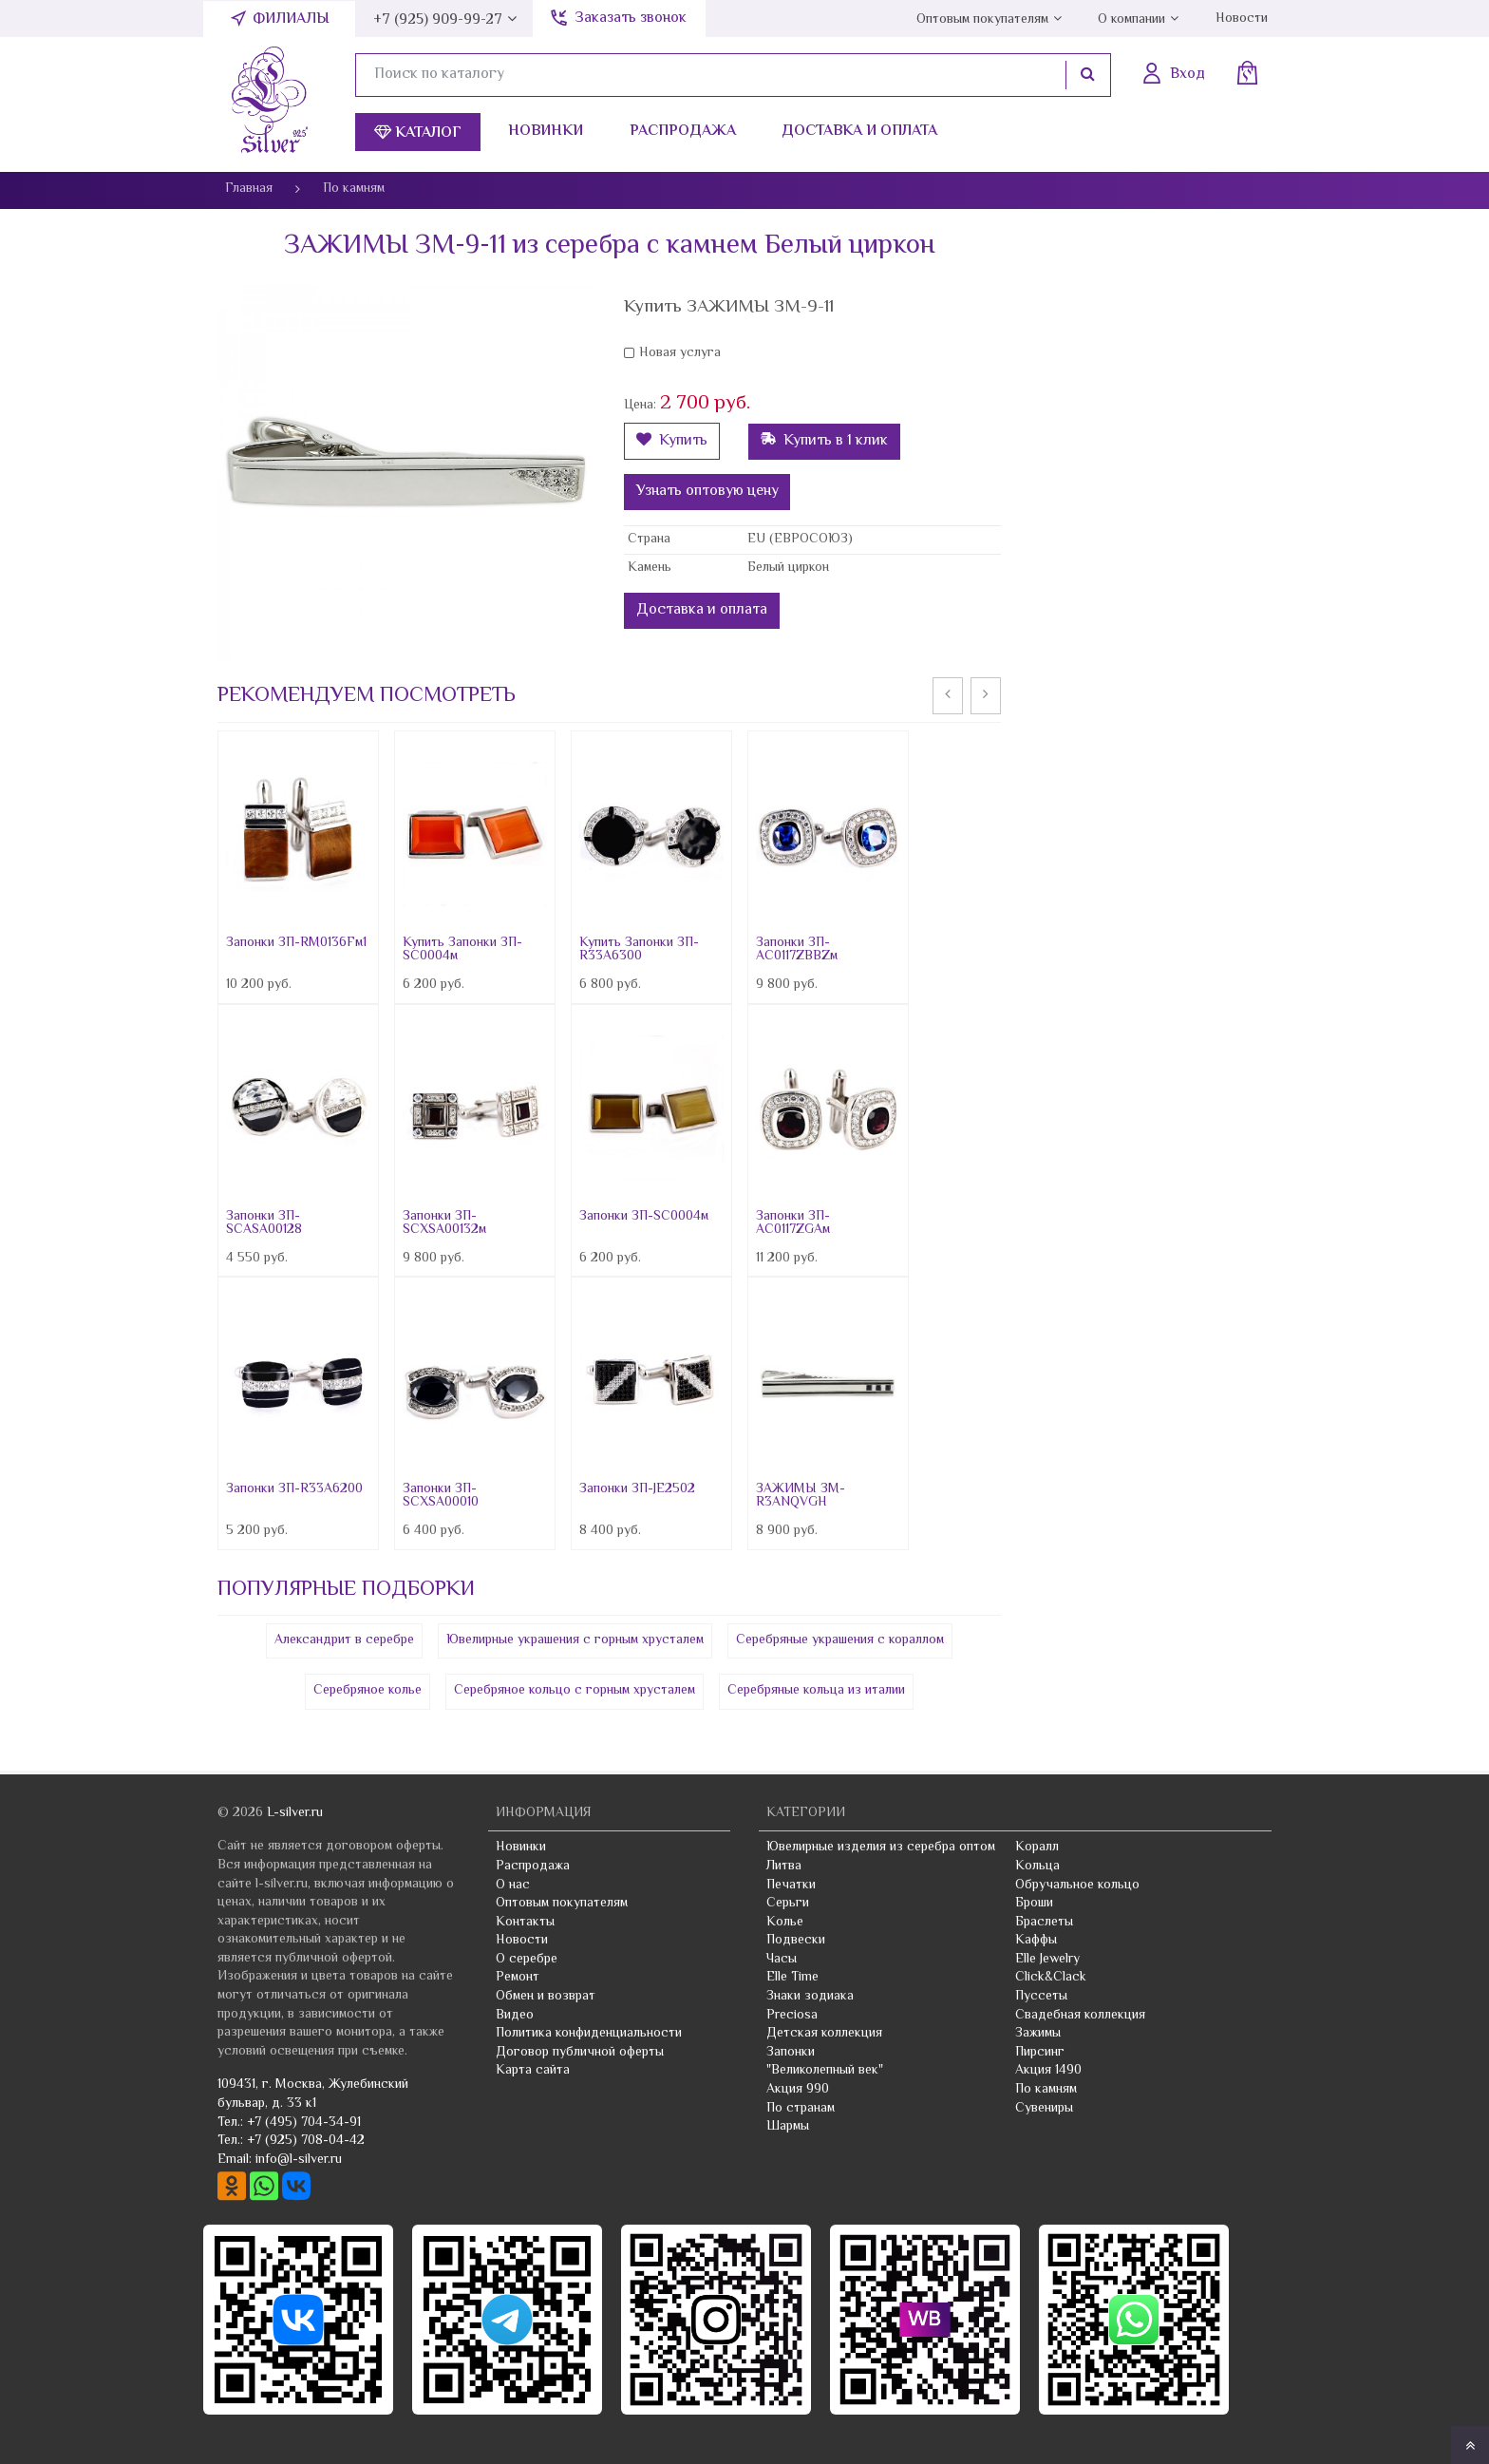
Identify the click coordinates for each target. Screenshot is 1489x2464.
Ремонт (517, 1977)
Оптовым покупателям (982, 19)
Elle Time (792, 1977)
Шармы (787, 2126)
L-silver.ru (295, 1813)
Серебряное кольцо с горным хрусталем (574, 1690)
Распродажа (683, 131)
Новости (1242, 19)
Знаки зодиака (810, 1996)
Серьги (787, 1903)
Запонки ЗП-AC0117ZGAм (793, 1223)
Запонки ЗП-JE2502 (637, 1489)
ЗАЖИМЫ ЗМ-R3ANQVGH (800, 1496)
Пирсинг (1040, 2052)
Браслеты (1044, 1922)
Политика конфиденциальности (589, 2033)
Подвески (795, 1940)
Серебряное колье (367, 1690)
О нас (513, 1885)
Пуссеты (1041, 1996)
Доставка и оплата (859, 131)
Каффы (1036, 1940)
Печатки (791, 1885)
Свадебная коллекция (1080, 2015)
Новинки (545, 131)
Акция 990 (797, 2089)
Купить (671, 441)
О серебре (526, 1959)
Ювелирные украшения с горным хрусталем (575, 1640)
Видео (515, 2015)
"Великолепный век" (824, 2070)
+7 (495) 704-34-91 (304, 2123)
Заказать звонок (631, 18)
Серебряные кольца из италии (816, 1690)
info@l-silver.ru (298, 2160)
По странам (800, 2108)
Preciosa (792, 2015)
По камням (1046, 2089)
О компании (1131, 19)
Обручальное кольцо (1077, 1885)
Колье (784, 1922)
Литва (783, 1866)
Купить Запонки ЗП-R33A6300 (639, 950)
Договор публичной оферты (580, 2052)
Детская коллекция (824, 2033)
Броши (1034, 1903)
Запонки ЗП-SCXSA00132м (444, 1223)
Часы (781, 1959)
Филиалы (291, 19)
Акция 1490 (1048, 2070)
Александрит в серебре (344, 1640)
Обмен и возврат (545, 1996)
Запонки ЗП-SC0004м (643, 1216)
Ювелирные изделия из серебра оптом (880, 1847)
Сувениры (1044, 2108)
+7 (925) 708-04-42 (306, 2141)
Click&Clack (1050, 1977)
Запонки (790, 2052)
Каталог (418, 133)
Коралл (1037, 1847)
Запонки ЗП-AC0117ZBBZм (797, 950)
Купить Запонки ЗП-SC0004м (462, 950)
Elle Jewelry (1047, 1959)
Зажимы (1038, 2033)
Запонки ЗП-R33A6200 (294, 1489)
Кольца (1037, 1866)
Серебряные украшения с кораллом (840, 1640)
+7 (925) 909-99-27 (437, 20)
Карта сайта (533, 2070)
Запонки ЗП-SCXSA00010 (441, 1496)
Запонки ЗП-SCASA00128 (264, 1223)
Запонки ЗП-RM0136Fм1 (296, 943)
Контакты (525, 1922)
